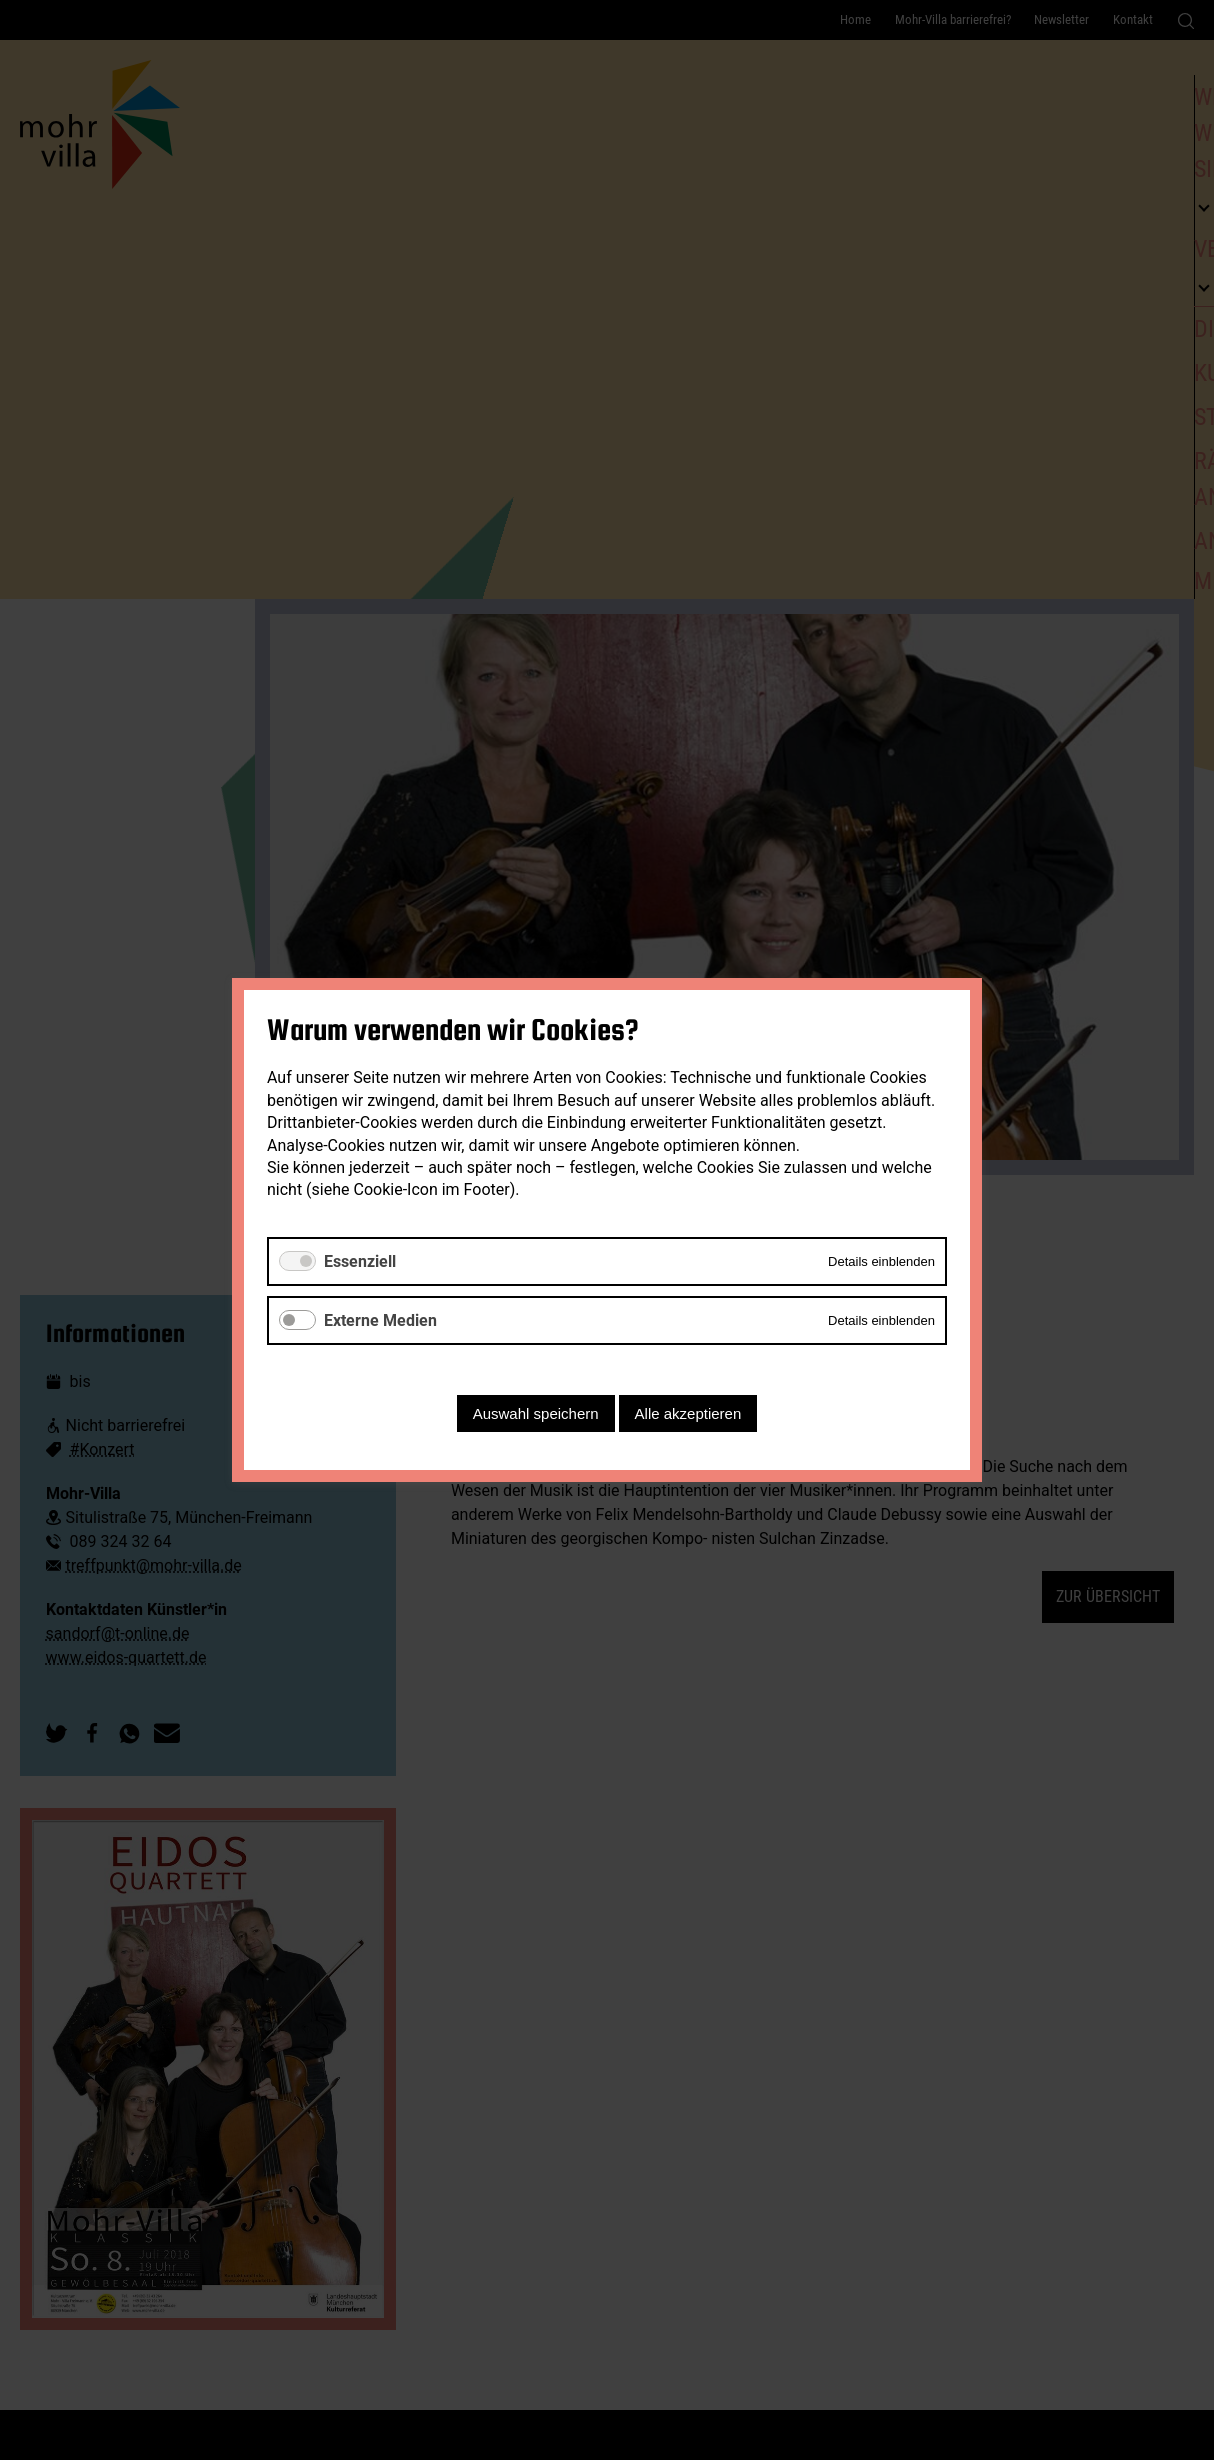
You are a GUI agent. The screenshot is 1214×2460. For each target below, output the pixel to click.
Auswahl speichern (536, 1413)
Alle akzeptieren (688, 1413)
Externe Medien (380, 1320)
